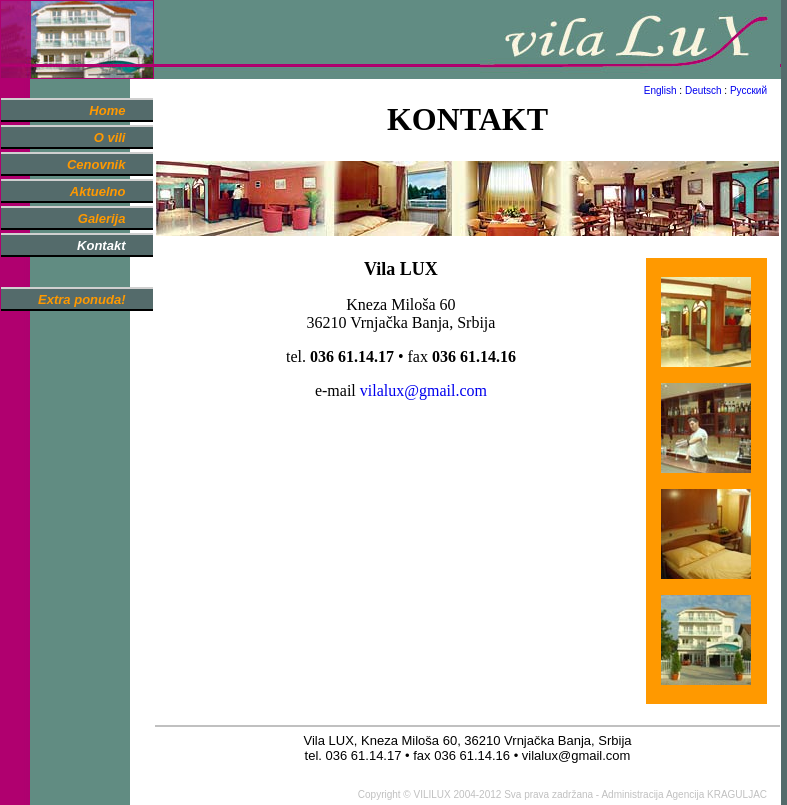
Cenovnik (96, 164)
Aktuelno (98, 191)
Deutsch (703, 90)
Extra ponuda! (81, 299)
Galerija (102, 218)
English (660, 90)
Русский (748, 90)
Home (107, 110)
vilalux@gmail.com (423, 390)
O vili (110, 137)
